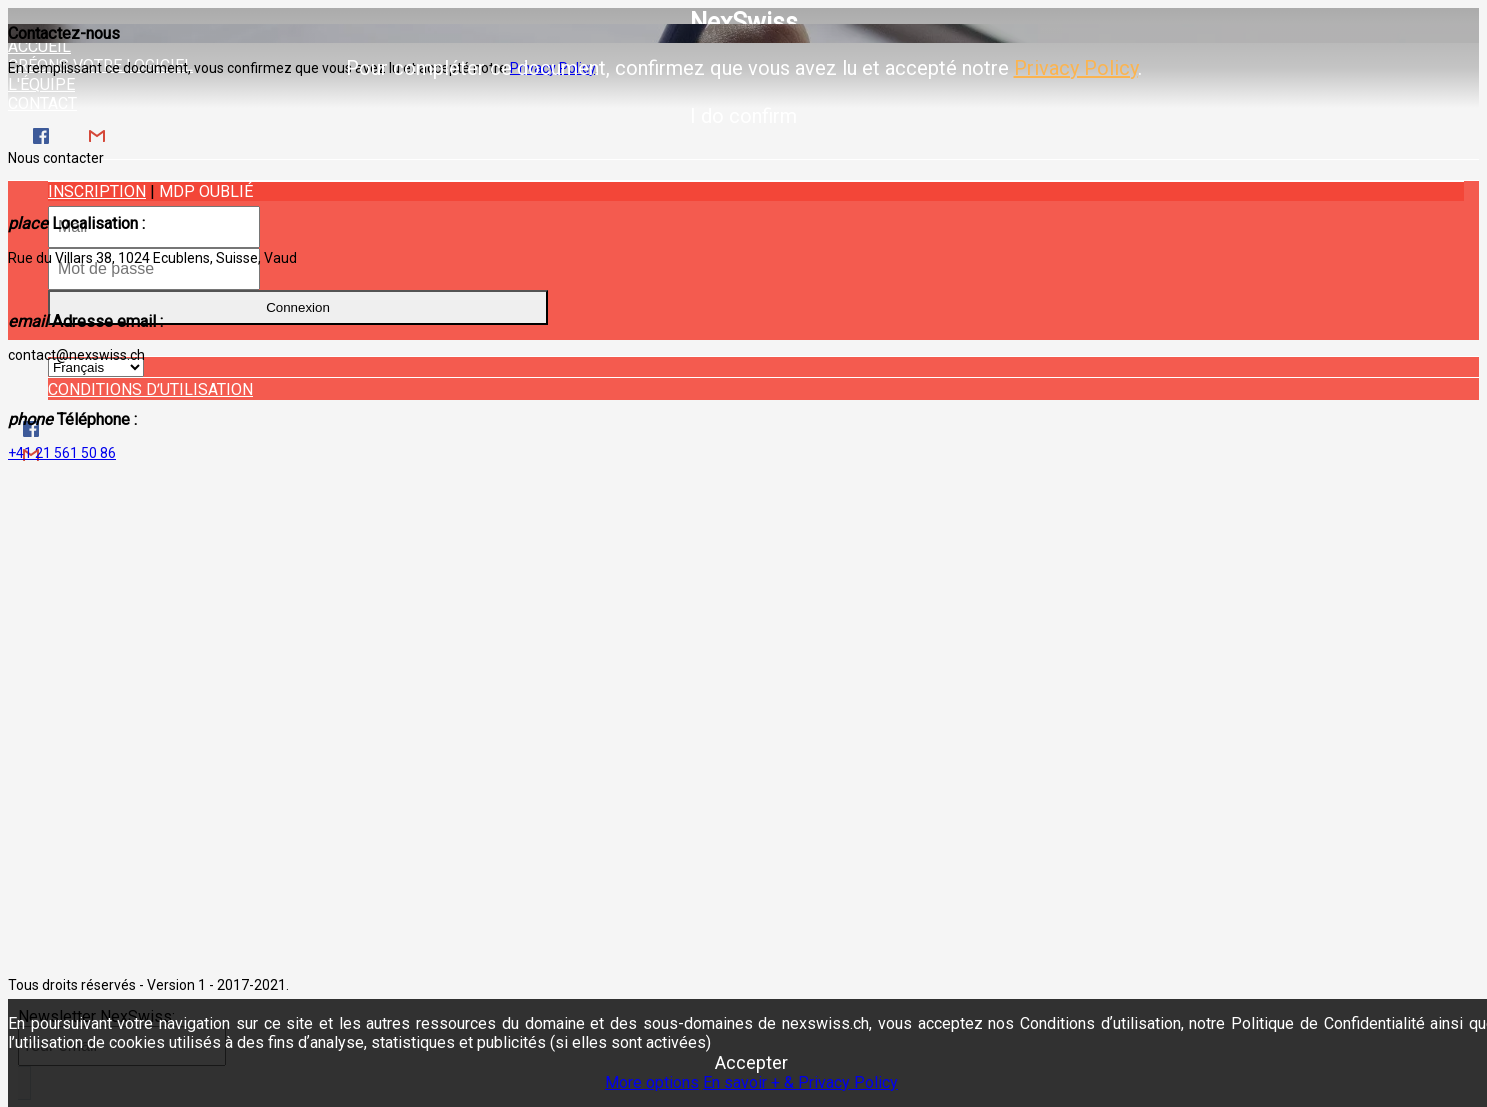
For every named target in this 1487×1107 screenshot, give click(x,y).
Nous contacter (56, 158)
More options (652, 1082)
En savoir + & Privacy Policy (800, 1082)
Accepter (751, 1062)
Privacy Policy (1076, 68)
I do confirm (743, 116)
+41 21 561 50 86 (62, 453)
